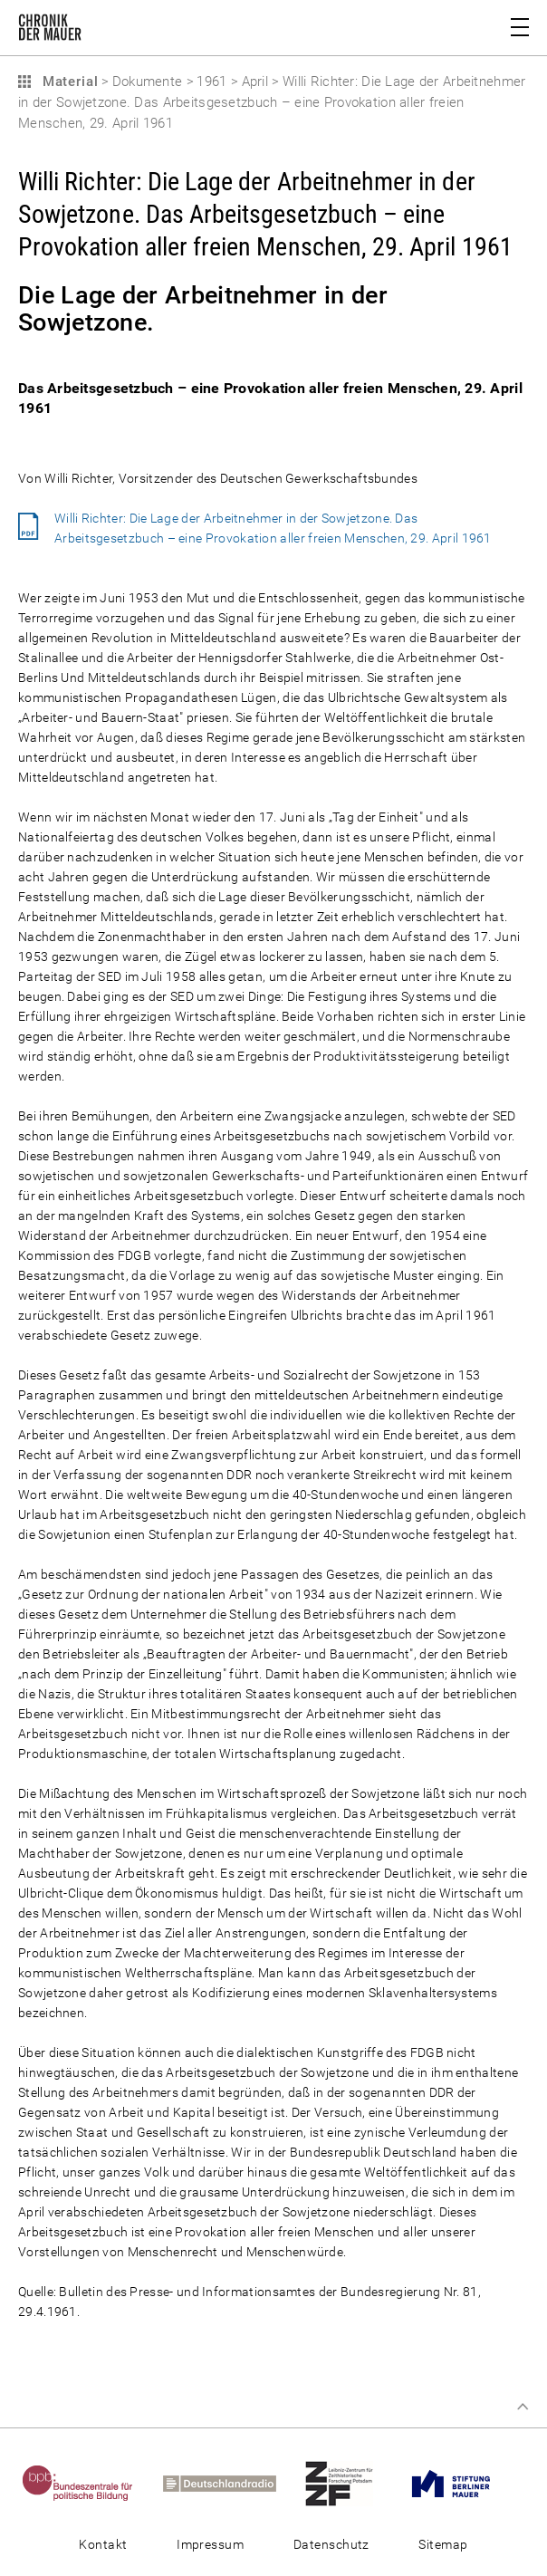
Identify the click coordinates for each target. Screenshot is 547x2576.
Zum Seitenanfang (522, 2406)
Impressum (210, 2544)
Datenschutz (331, 2544)
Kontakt (103, 2544)
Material (68, 81)
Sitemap (442, 2544)
